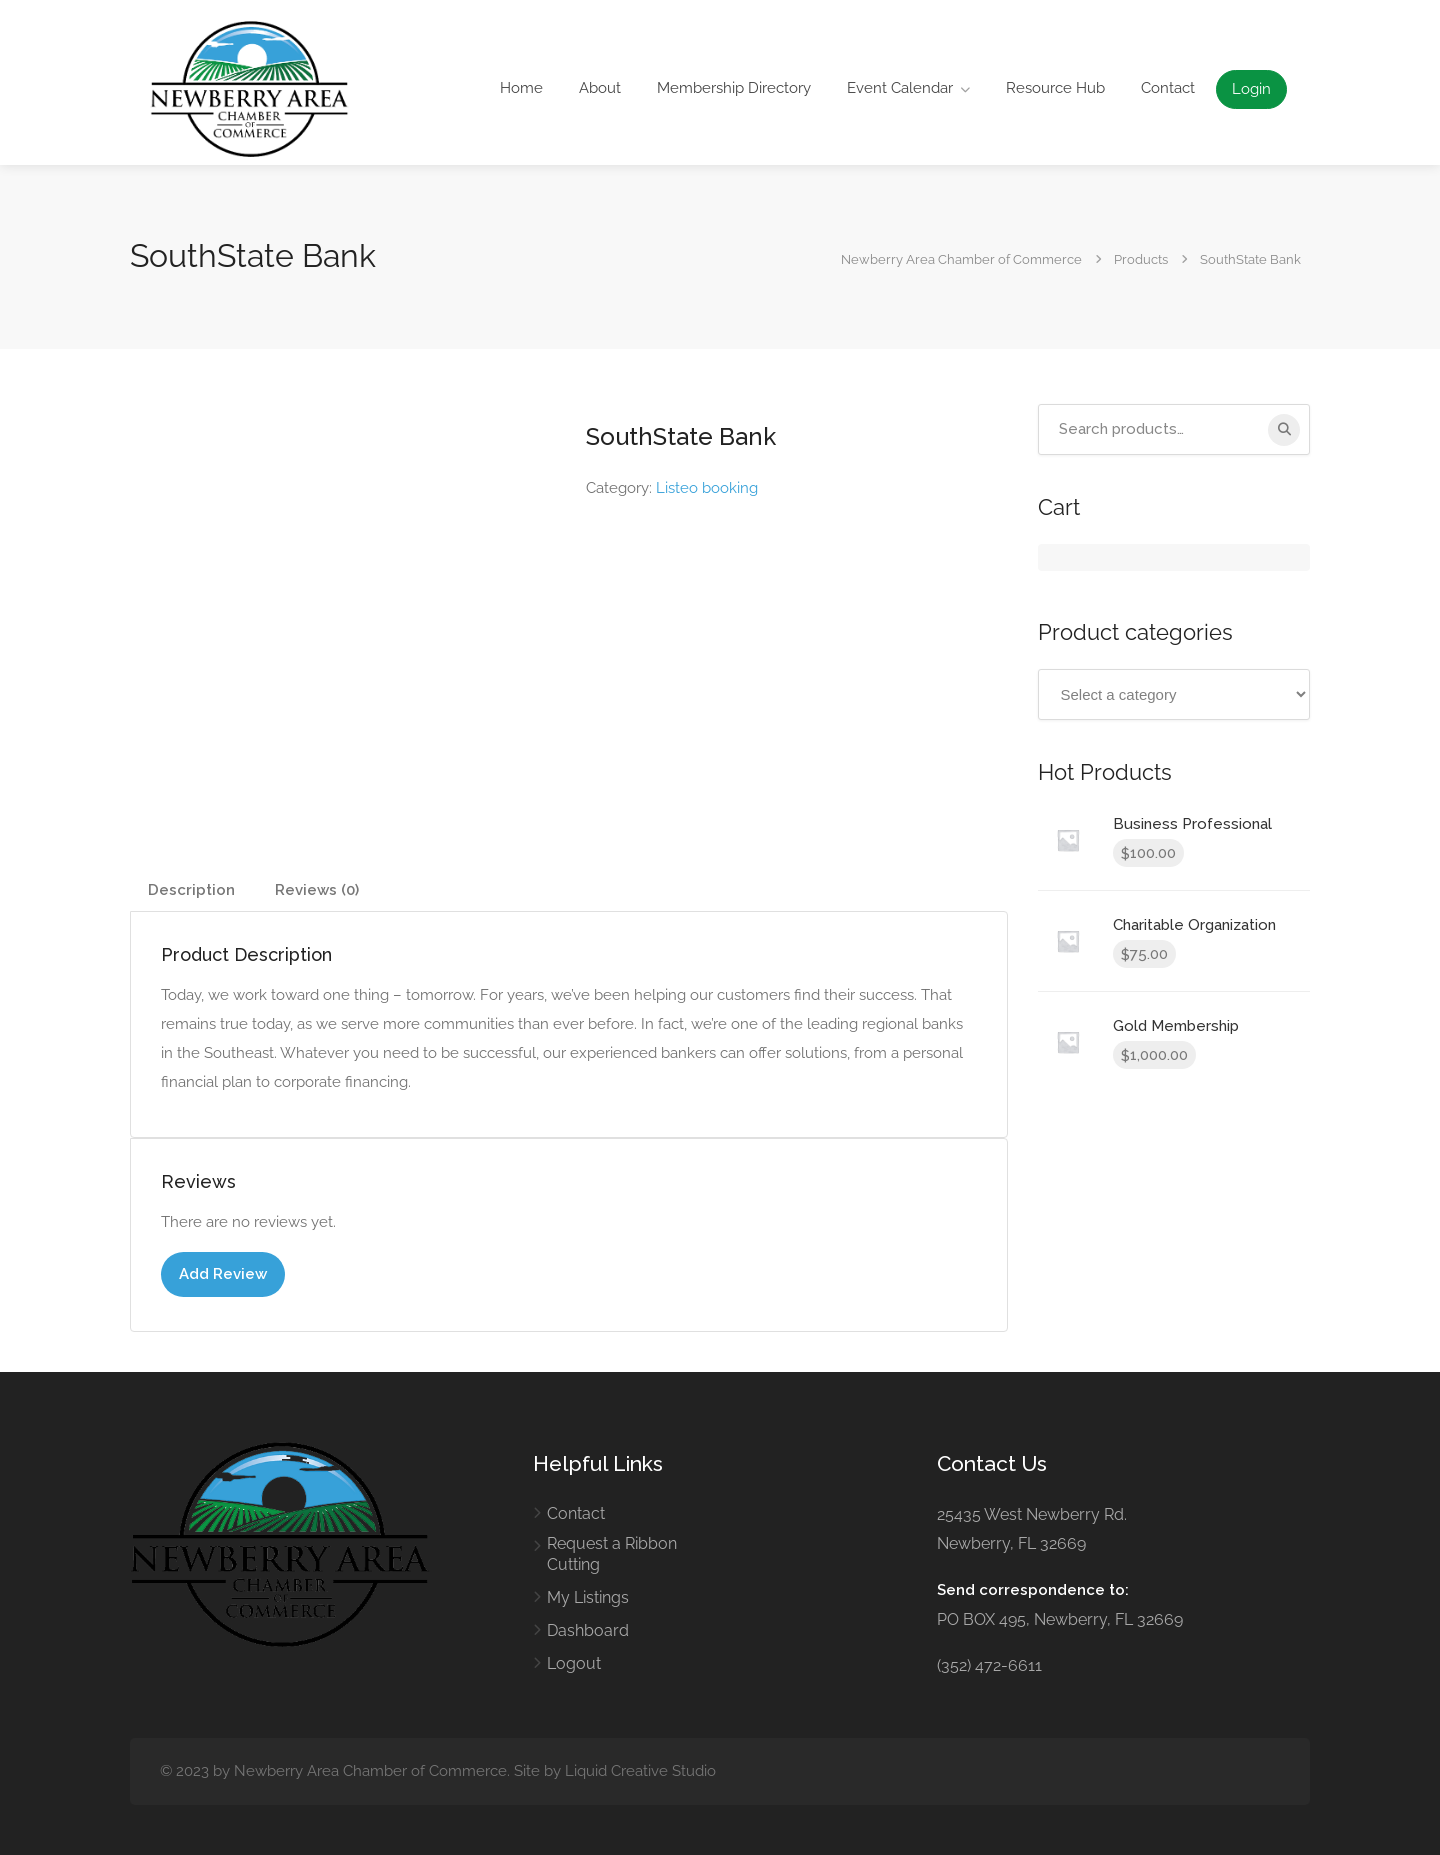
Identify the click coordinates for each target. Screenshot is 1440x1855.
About (600, 88)
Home (521, 88)
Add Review (223, 1274)
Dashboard (588, 1630)
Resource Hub (1055, 88)
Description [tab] (191, 890)
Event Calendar (900, 88)
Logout (574, 1663)
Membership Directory (734, 88)
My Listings (588, 1597)
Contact (1168, 88)
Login (1251, 89)
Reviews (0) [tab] (317, 890)
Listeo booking (707, 488)
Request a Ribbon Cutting (612, 1554)
